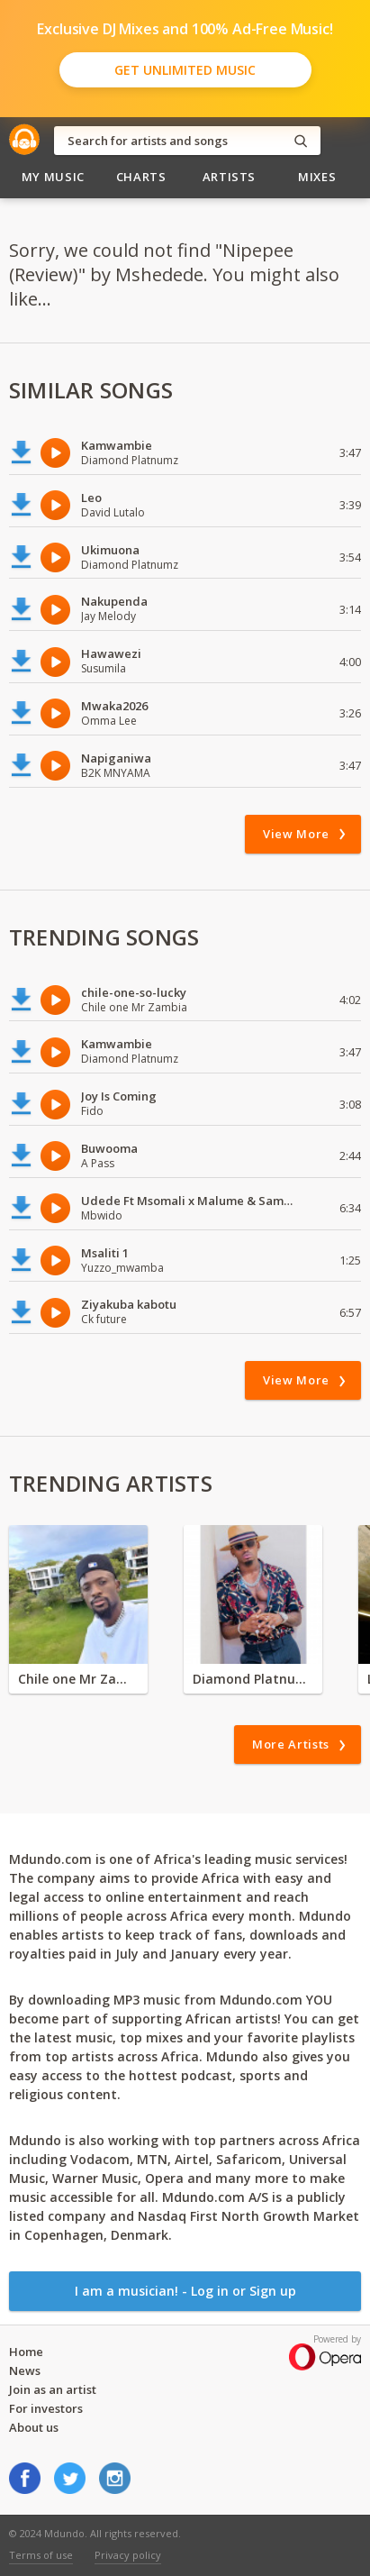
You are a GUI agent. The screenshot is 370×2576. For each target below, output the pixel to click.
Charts (141, 177)
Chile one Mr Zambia (78, 1678)
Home (26, 2351)
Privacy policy (128, 2555)
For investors (46, 2408)
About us (34, 2427)
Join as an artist (52, 2389)
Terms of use (41, 2555)
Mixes (317, 177)
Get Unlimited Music (185, 69)
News (25, 2370)
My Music (53, 177)
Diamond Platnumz (253, 1678)
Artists (230, 177)
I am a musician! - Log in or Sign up (185, 2290)
